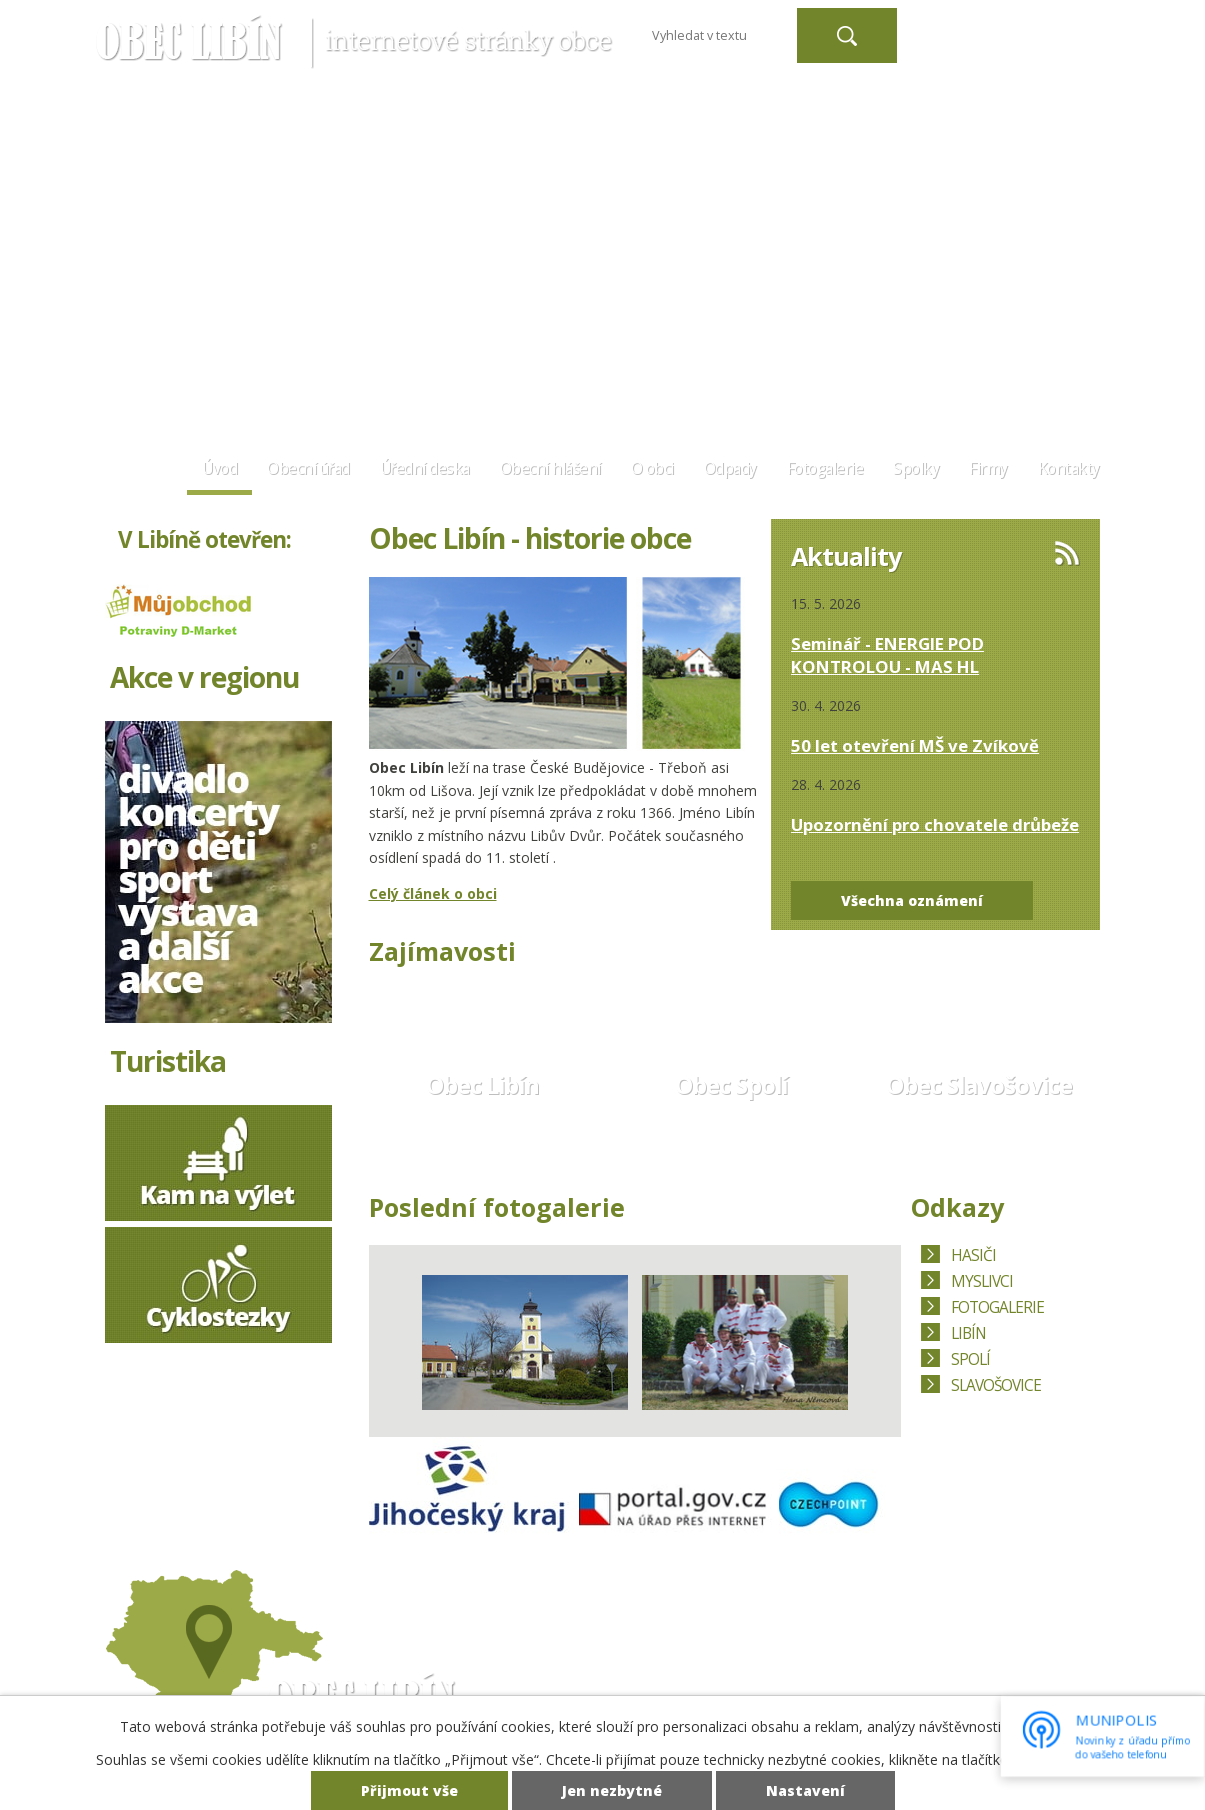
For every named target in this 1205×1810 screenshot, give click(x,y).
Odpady (730, 468)
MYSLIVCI (982, 1281)
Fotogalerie (825, 468)
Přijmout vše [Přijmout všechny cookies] (409, 1790)
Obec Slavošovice (979, 1085)
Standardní (1021, 26)
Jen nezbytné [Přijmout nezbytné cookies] (612, 1790)
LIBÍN (968, 1333)
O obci (652, 468)
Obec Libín (482, 1085)
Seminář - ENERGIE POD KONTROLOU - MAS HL (887, 655)
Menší (989, 26)
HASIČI (973, 1255)
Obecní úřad (308, 468)
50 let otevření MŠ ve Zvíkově (915, 745)
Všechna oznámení (912, 900)
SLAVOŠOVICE (996, 1385)
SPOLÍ (970, 1359)
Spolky (916, 468)
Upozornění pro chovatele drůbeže (935, 824)
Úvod (219, 468)
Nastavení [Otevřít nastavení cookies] (805, 1790)
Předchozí (397, 1338)
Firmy (988, 468)
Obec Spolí (731, 1085)
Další (873, 1338)
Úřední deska (425, 468)
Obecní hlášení (550, 468)
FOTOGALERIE (997, 1307)
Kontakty (1069, 468)
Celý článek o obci (433, 893)
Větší (1053, 26)
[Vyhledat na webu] (717, 35)
